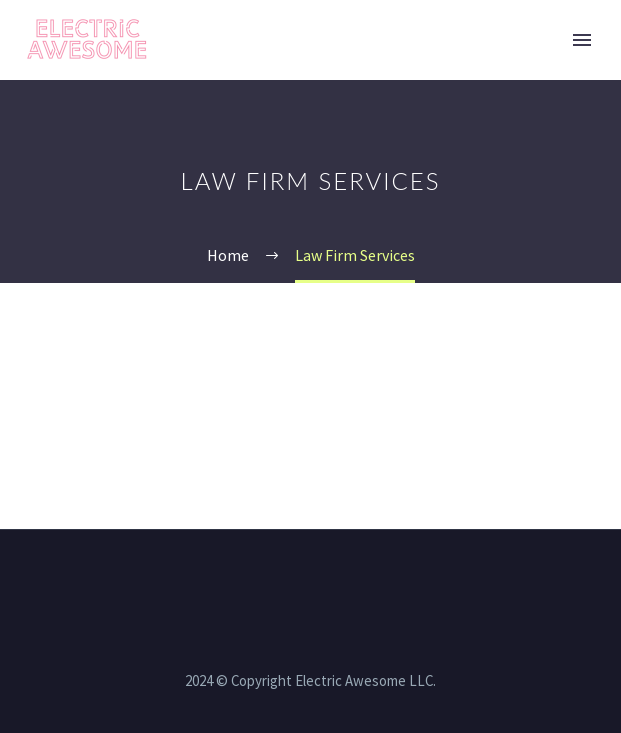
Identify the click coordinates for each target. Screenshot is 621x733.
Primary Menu (582, 40)
